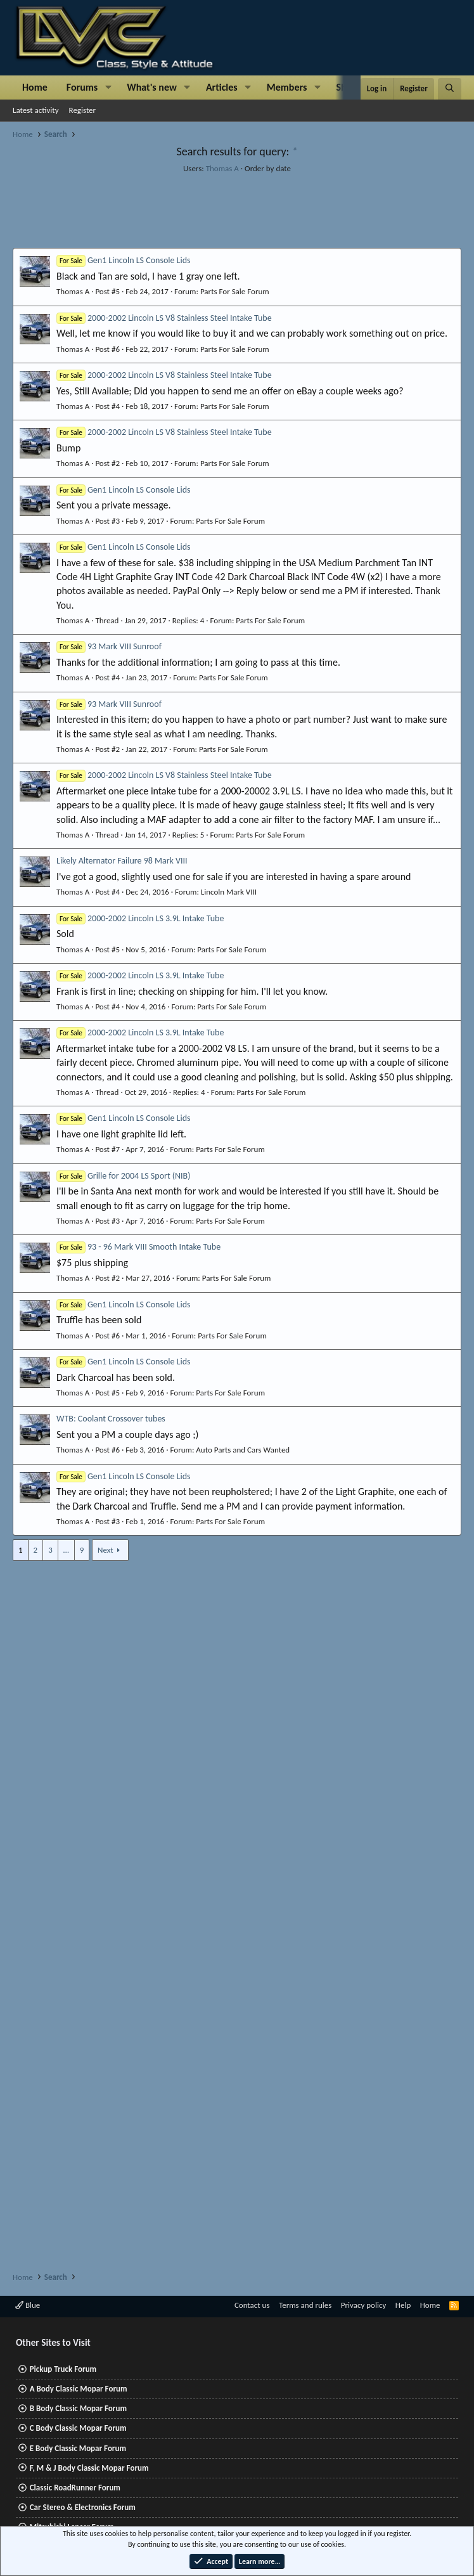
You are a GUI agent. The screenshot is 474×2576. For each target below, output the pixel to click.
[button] (108, 87)
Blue (27, 2305)
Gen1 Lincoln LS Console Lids (123, 260)
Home (35, 87)
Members (287, 87)
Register (82, 110)
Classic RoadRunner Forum (75, 2487)
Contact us (252, 2305)
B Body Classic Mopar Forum (78, 2408)
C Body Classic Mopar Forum (78, 2428)
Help (403, 2305)
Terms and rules (305, 2305)
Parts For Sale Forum (234, 291)
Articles (222, 87)
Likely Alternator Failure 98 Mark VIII (122, 860)
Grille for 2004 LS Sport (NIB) (123, 1175)
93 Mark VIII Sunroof (109, 646)
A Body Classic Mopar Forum (78, 2388)
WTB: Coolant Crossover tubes (110, 1418)
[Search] (449, 89)
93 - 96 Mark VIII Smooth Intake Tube (138, 1246)
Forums (82, 87)
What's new (152, 87)
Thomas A (222, 168)
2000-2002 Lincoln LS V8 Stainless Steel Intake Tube (164, 318)
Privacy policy (364, 2305)
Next (105, 1550)
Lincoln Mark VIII (229, 891)
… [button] (66, 1550)
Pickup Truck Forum (63, 2369)
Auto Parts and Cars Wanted (243, 1449)
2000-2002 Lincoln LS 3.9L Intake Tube (140, 918)
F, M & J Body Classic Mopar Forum (89, 2468)
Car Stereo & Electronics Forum (83, 2507)
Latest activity (36, 110)
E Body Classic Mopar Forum (78, 2448)
